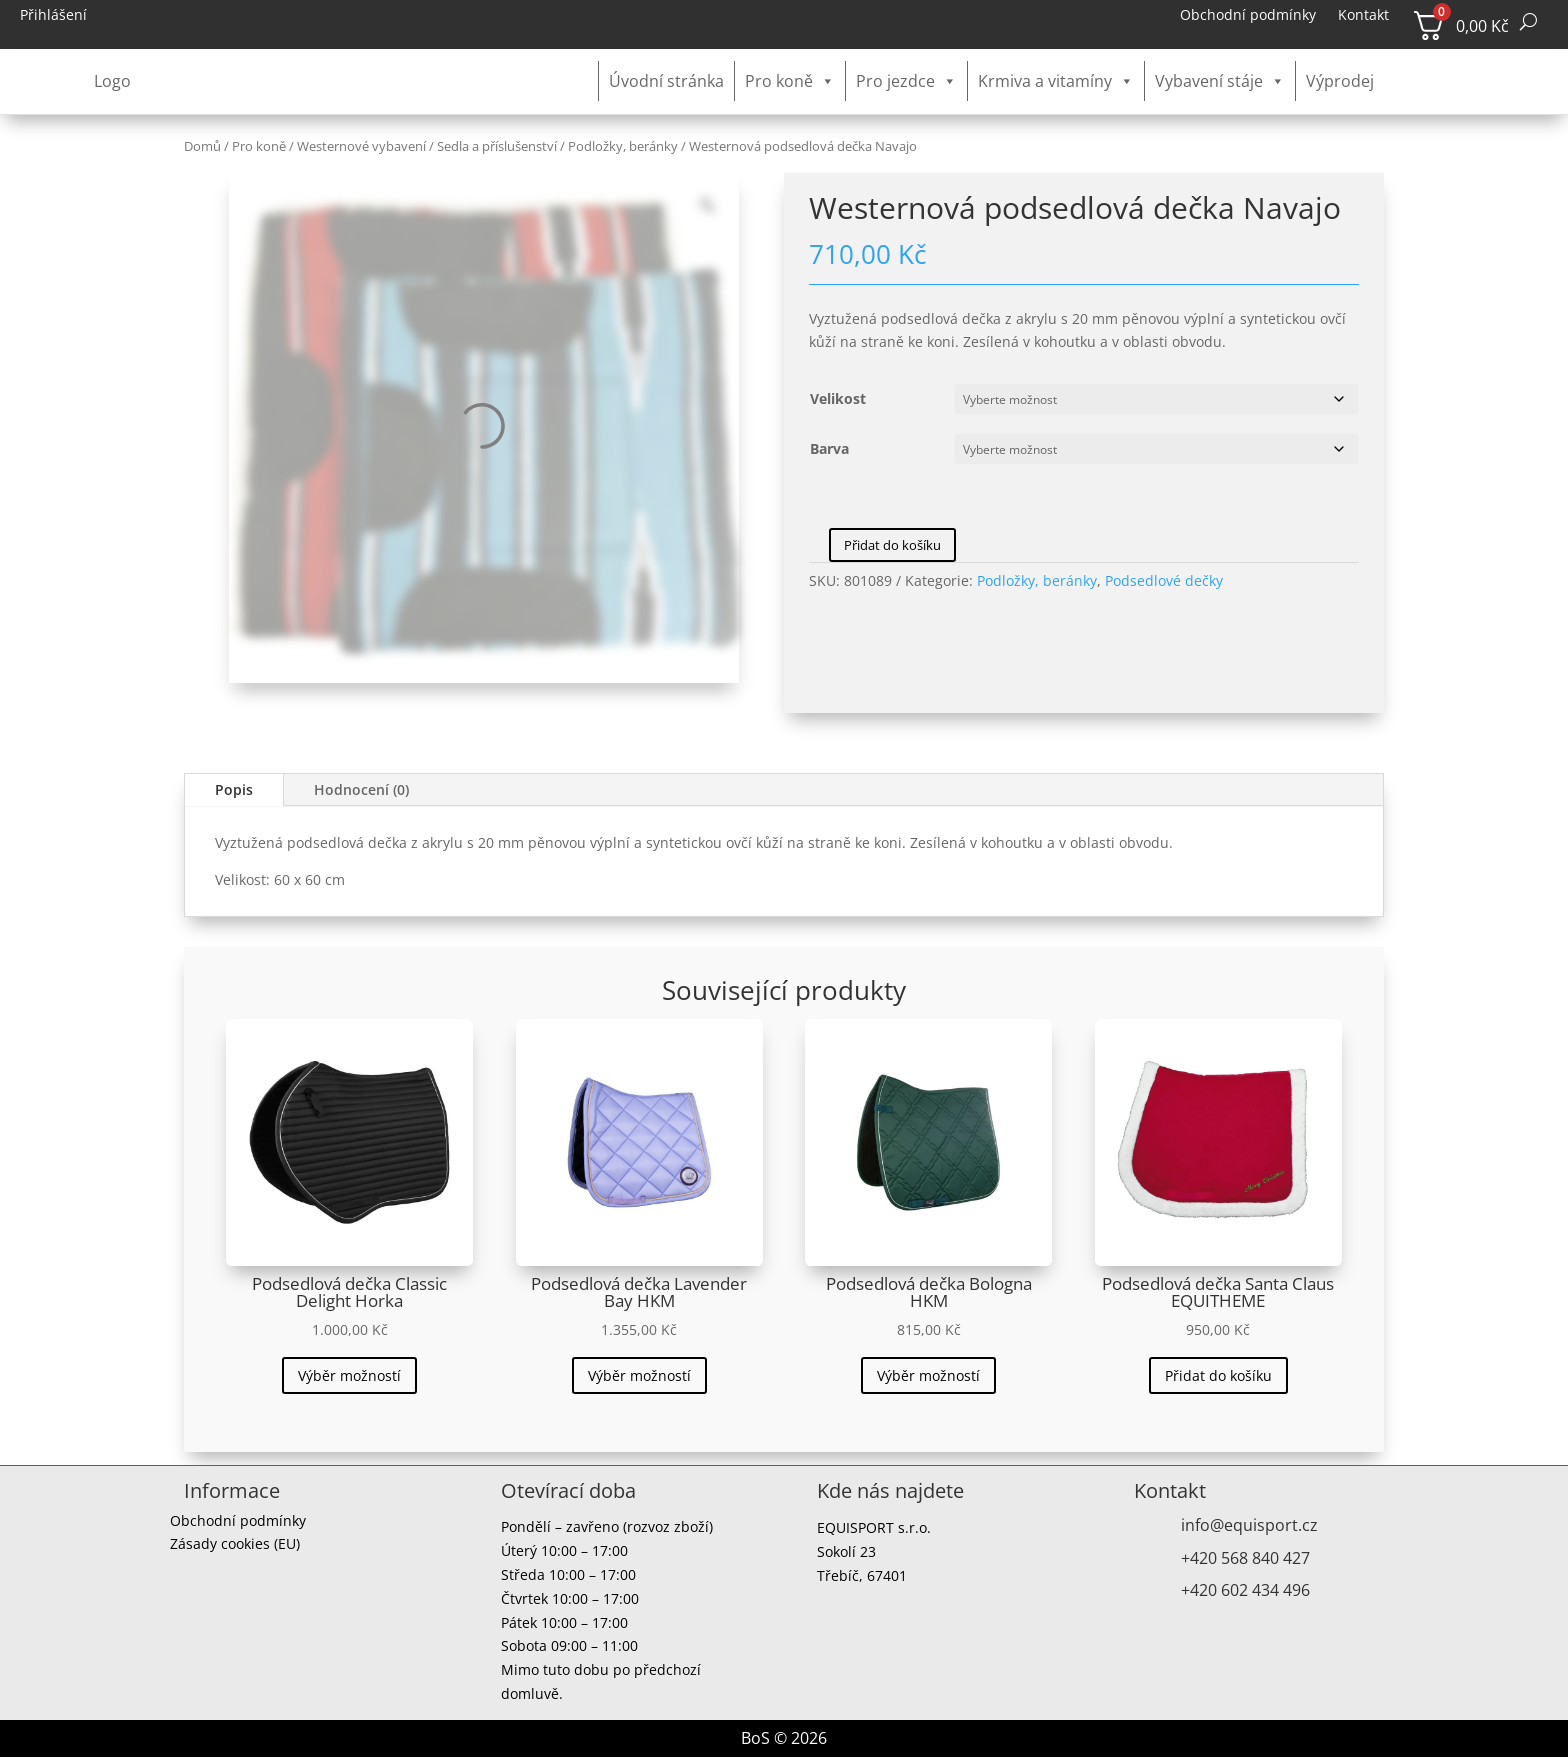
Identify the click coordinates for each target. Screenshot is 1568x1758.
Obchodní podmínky (1248, 16)
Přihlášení (53, 16)
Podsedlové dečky (1164, 580)
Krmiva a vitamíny (1056, 81)
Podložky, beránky (623, 146)
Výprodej (1340, 81)
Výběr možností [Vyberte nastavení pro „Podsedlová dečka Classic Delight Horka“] (349, 1375)
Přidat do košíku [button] (1218, 1375)
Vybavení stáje (1220, 81)
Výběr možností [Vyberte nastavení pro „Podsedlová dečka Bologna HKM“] (928, 1375)
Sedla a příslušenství (497, 146)
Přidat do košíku (892, 545)
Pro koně (790, 81)
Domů (202, 146)
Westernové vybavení (361, 146)
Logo (112, 81)
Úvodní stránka (666, 81)
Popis (234, 789)
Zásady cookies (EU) (235, 1546)
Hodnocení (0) (361, 789)
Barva (829, 448)
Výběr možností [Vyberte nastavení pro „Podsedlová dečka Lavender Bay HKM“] (639, 1375)
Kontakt (1363, 16)
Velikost (838, 398)
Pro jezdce (906, 81)
